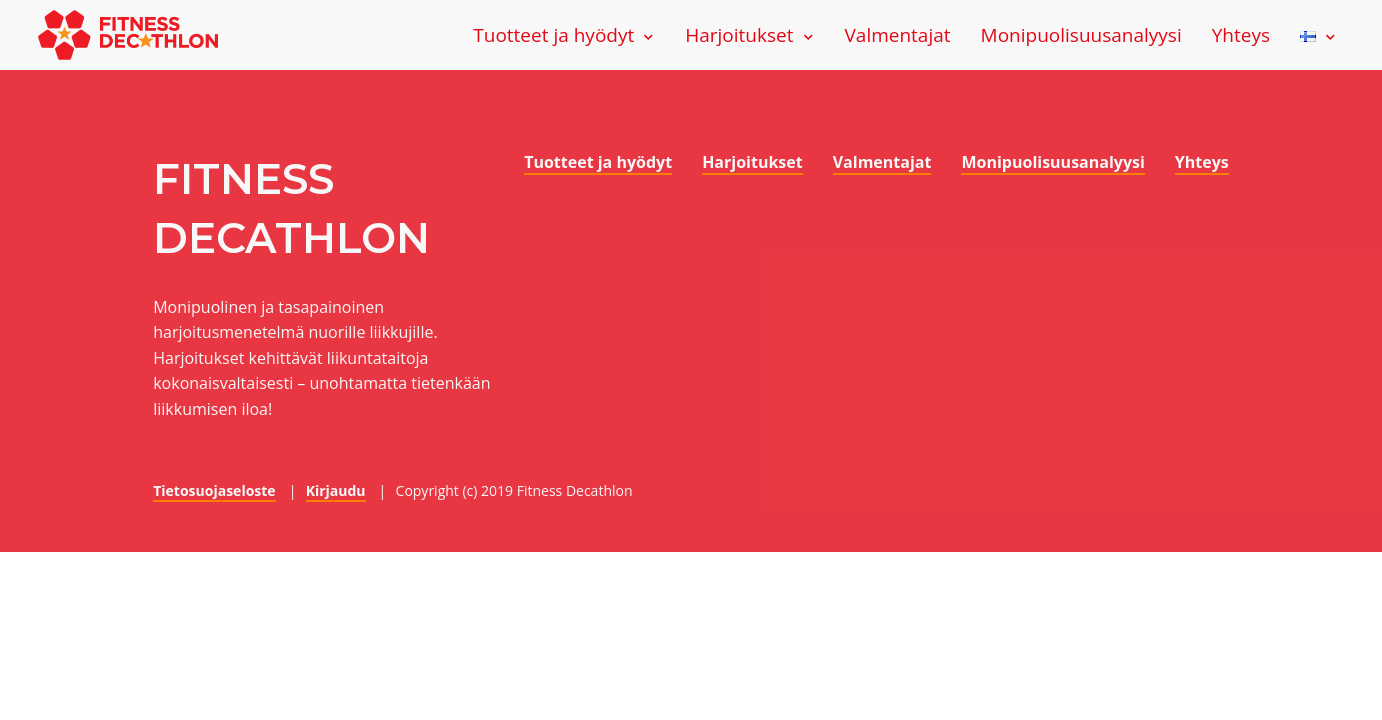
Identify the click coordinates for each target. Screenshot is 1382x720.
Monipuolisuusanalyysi (1081, 35)
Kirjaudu (336, 490)
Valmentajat (898, 35)
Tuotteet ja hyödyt (553, 35)
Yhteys (1241, 35)
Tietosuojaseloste (214, 490)
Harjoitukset (739, 35)
